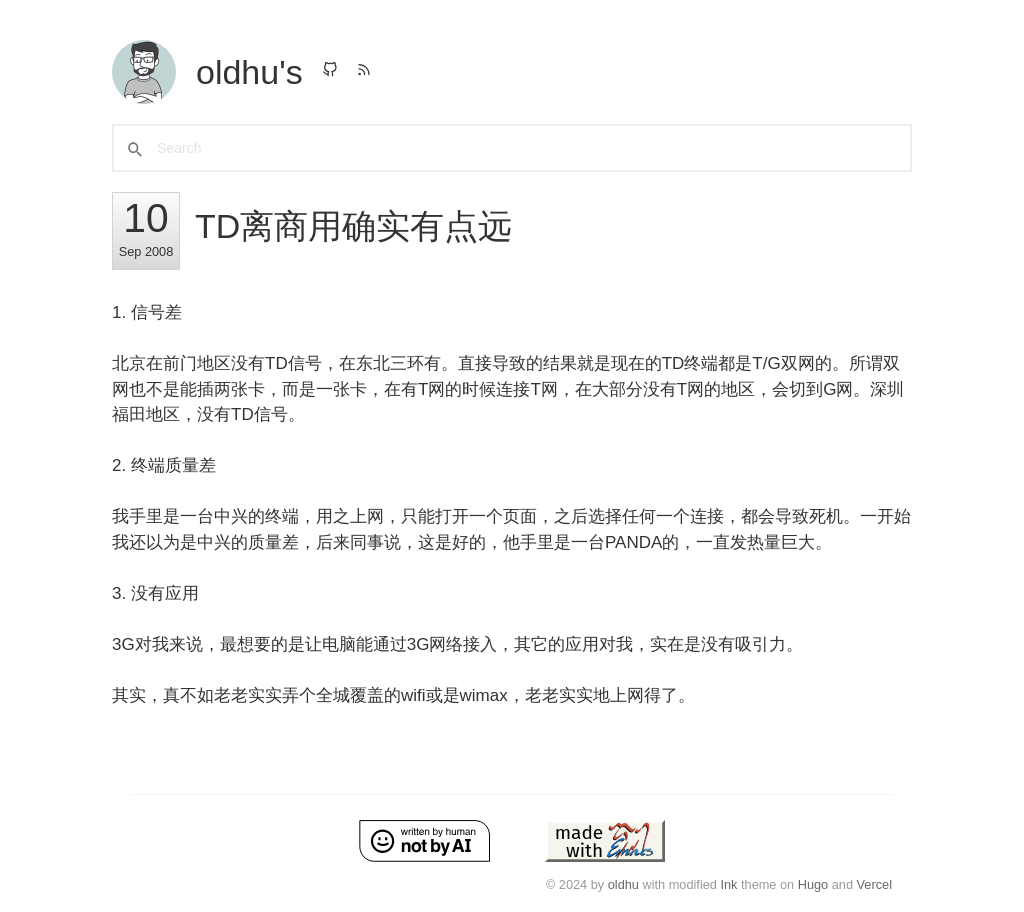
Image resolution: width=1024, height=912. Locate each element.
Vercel (874, 884)
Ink (728, 884)
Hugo (813, 884)
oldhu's (249, 72)
